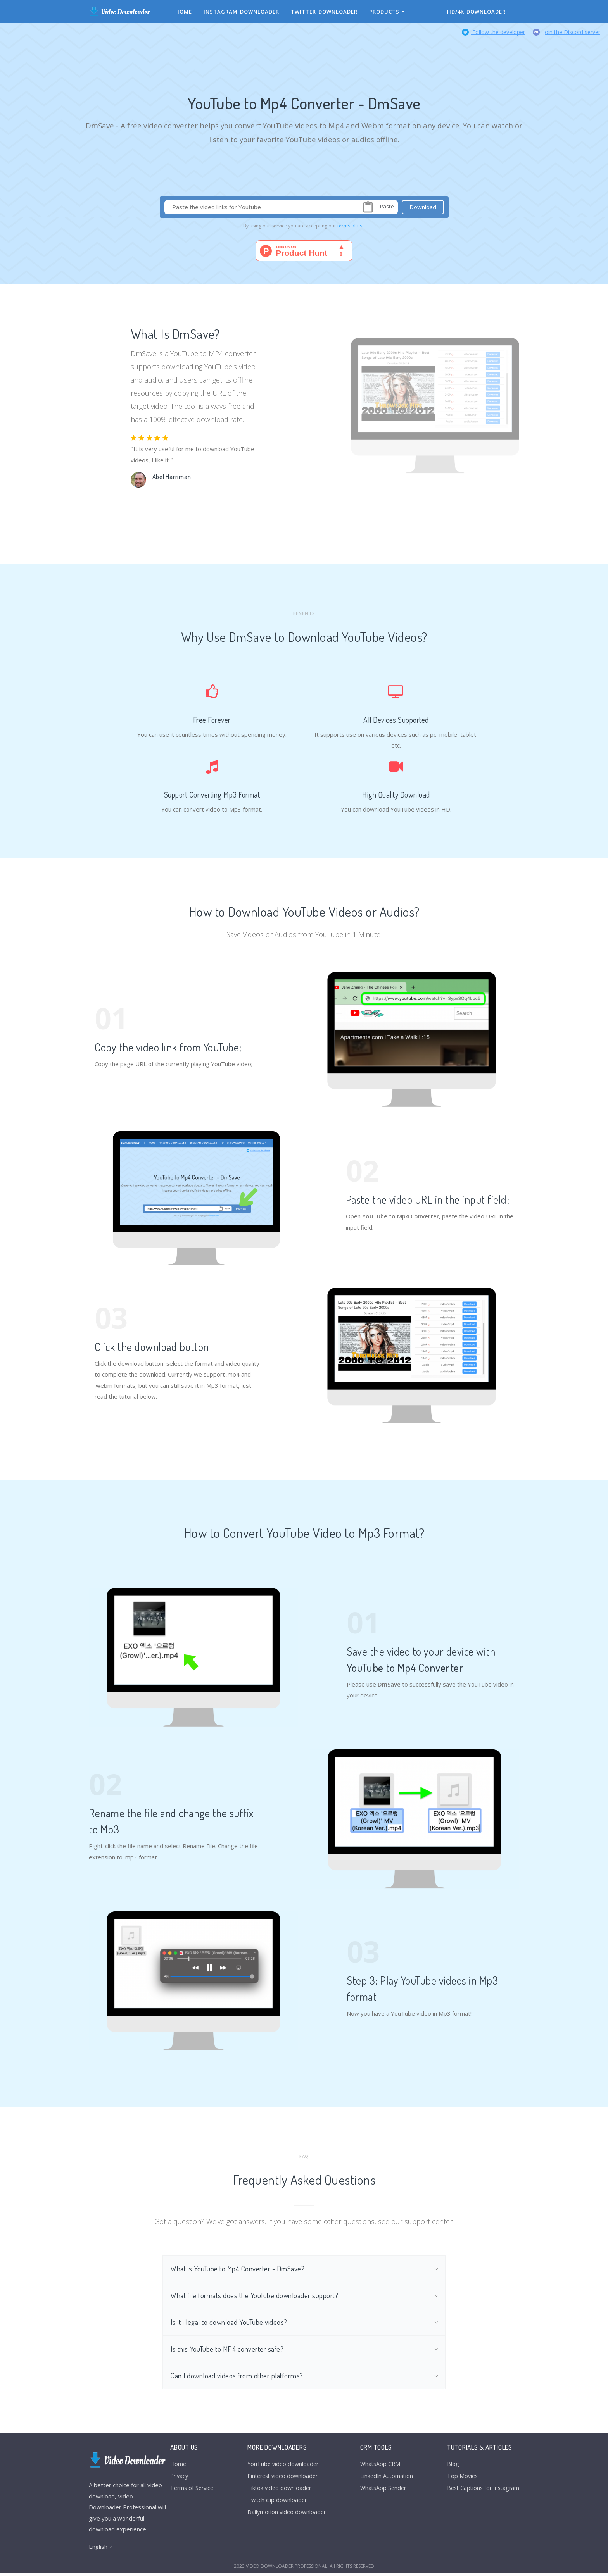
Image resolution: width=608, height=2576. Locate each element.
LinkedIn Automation (385, 2479)
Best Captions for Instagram (481, 2492)
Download (422, 207)
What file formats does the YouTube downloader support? (256, 2296)
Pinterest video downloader (284, 2479)
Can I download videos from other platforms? (239, 2378)
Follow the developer (493, 32)
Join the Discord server (566, 32)
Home (184, 11)
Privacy (180, 2479)
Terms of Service (193, 2492)
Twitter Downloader (324, 11)
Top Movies (459, 2479)
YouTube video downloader (283, 2467)
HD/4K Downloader (476, 11)
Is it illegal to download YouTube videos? (230, 2323)
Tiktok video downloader (280, 2492)
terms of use (351, 225)
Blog (449, 2467)
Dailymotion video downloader (287, 2517)
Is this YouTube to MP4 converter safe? (228, 2351)
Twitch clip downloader (277, 2505)
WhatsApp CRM (379, 2467)
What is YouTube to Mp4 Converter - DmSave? (239, 2269)
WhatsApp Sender (382, 2492)
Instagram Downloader (242, 11)
